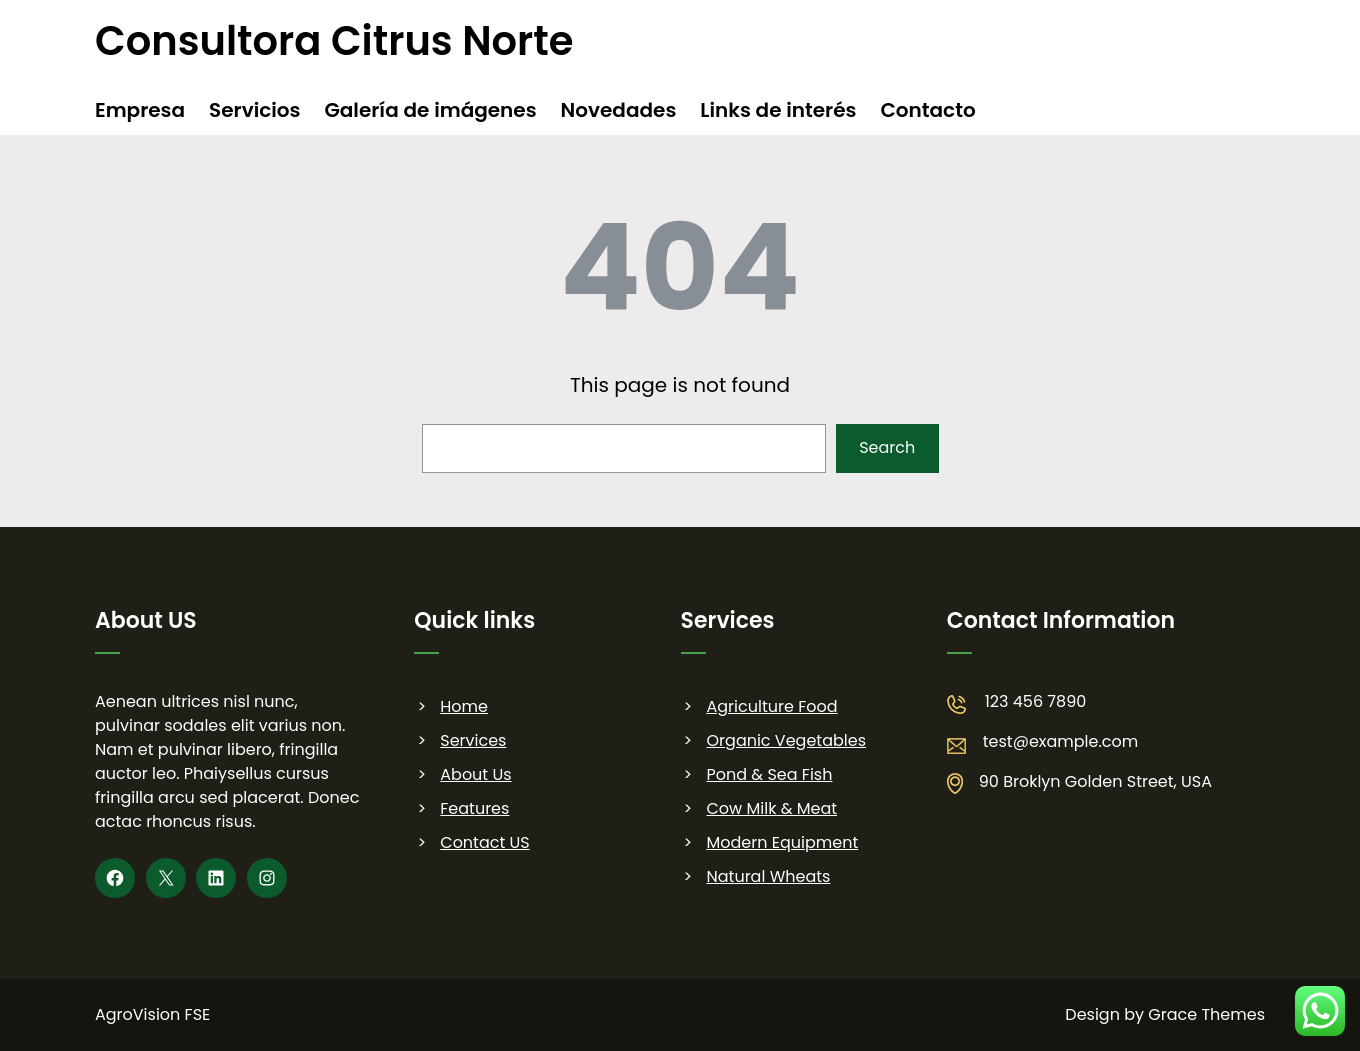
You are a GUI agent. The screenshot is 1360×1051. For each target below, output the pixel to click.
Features (474, 808)
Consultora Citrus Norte (334, 41)
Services (473, 740)
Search (887, 447)
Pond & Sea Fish (770, 774)
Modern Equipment (783, 842)
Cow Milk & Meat (772, 808)
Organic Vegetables (786, 740)
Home (464, 706)
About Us (475, 774)
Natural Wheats (769, 876)
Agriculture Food (772, 706)
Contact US (484, 842)
